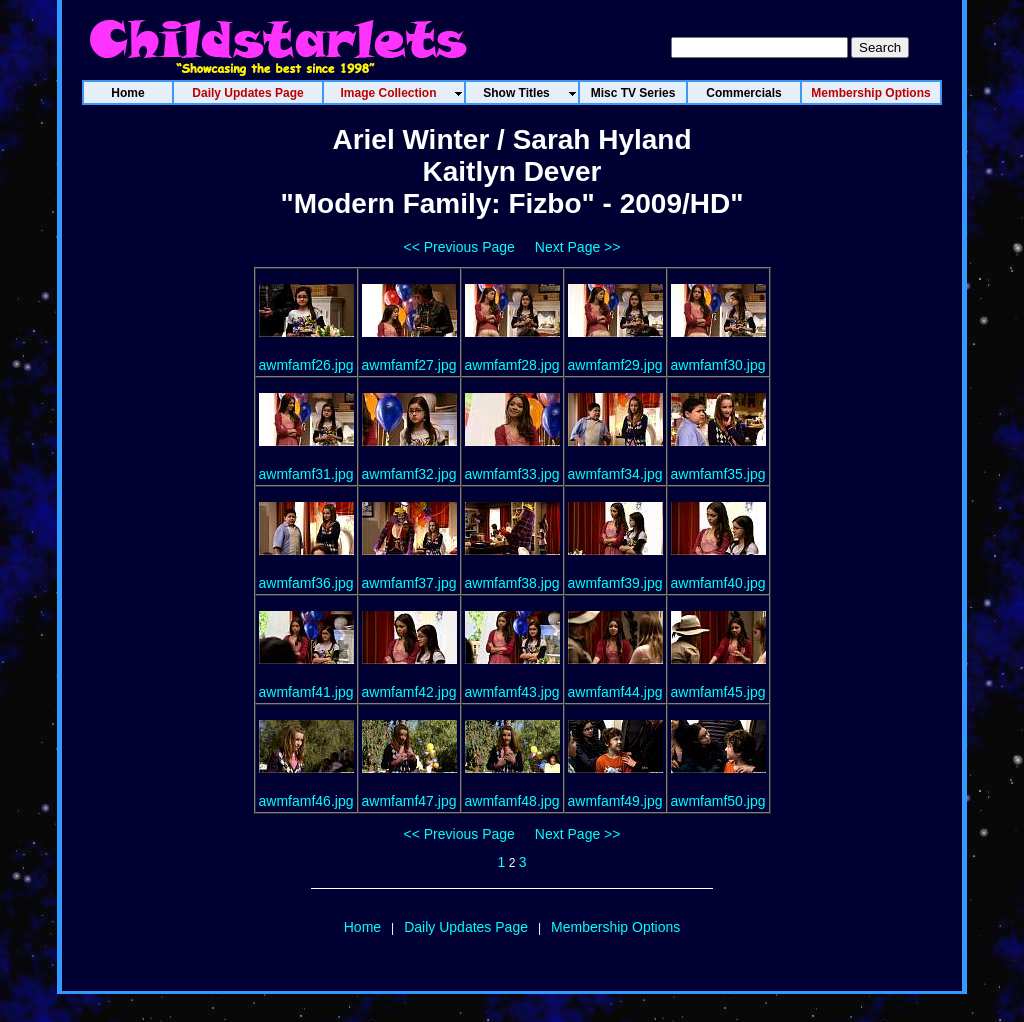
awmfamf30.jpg (718, 365)
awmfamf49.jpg (615, 801)
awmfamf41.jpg (306, 692)
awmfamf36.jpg (306, 583)
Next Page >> (578, 247)
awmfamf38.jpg (512, 583)
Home (362, 927)
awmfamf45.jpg (718, 692)
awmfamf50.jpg (718, 801)
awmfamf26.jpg (306, 365)
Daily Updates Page (466, 927)
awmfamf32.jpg (409, 474)
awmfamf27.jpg (409, 365)
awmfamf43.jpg (512, 692)
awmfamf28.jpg (512, 365)
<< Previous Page (459, 247)
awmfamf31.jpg (306, 474)
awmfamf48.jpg (512, 801)
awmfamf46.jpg (306, 801)
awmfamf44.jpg (615, 692)
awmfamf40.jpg (718, 583)
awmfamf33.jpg (512, 474)
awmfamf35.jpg (718, 474)
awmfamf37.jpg (409, 583)
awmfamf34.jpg (615, 474)
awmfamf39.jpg (615, 583)
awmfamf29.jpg (615, 365)
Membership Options (615, 927)
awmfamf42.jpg (409, 692)
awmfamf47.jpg (409, 801)
